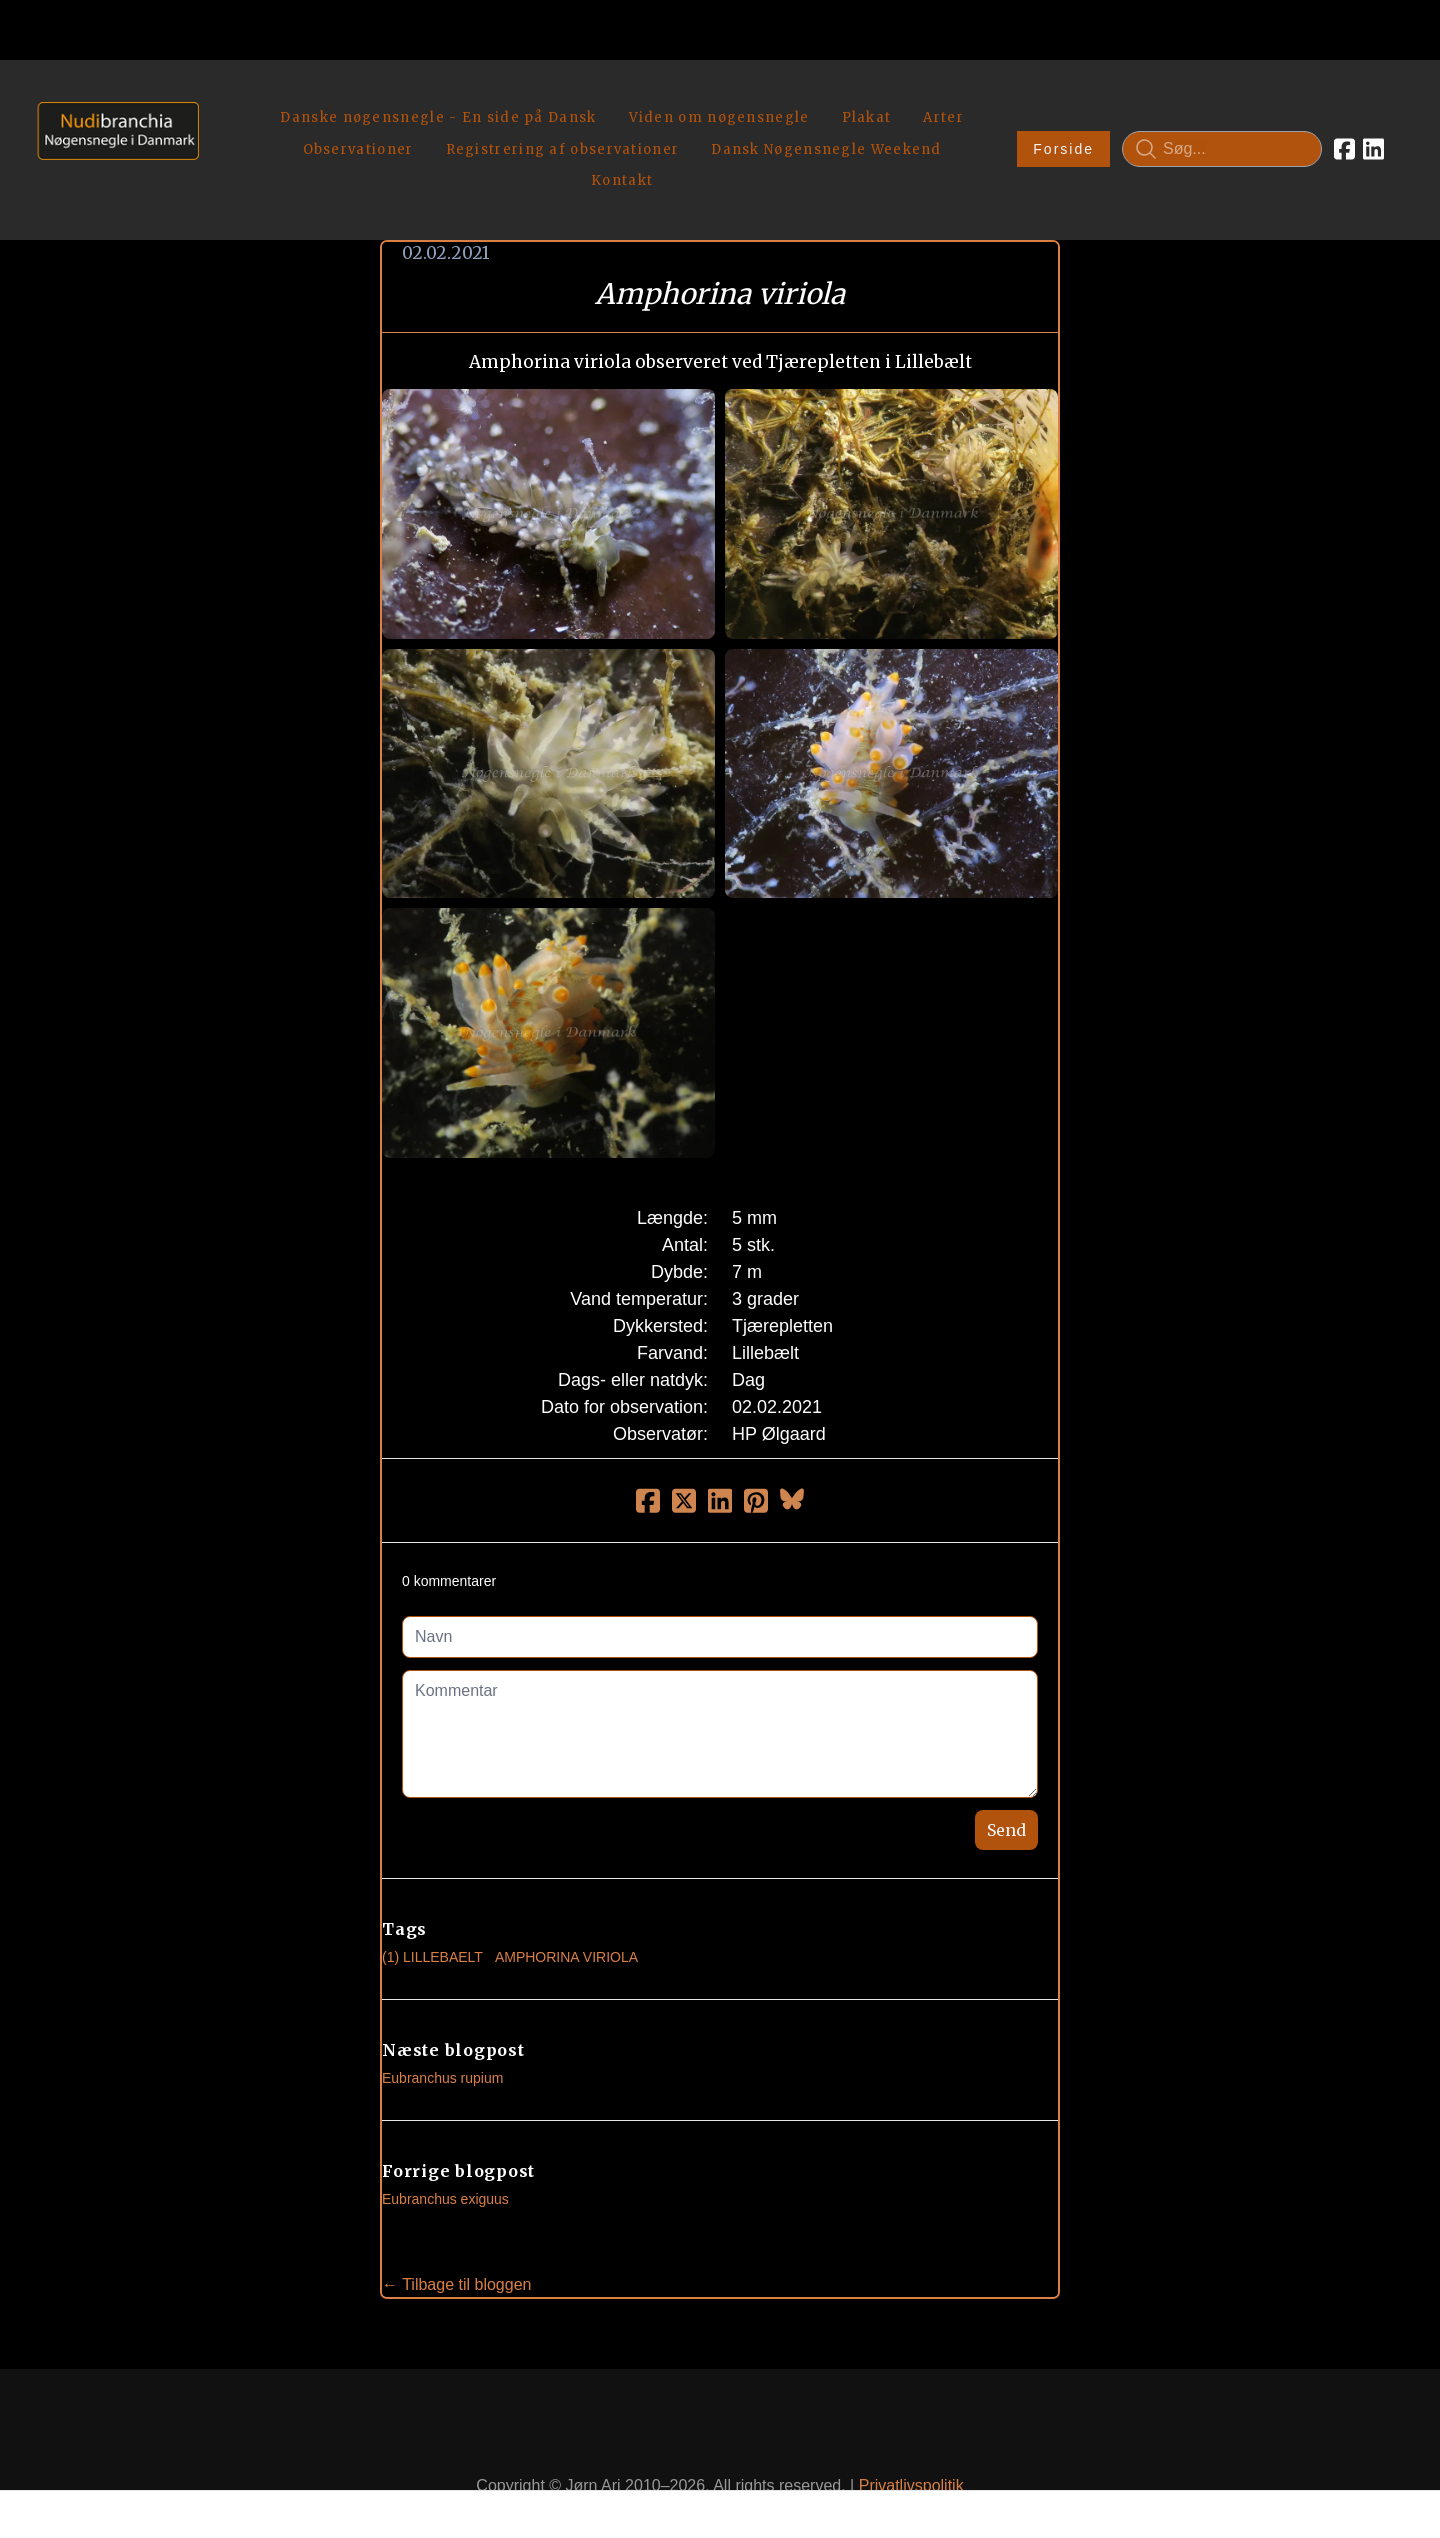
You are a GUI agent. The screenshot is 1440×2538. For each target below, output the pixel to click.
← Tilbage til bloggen (456, 2238)
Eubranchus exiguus (445, 2153)
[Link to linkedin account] (1373, 126)
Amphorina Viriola (566, 1911)
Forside (1063, 126)
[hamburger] (223, 98)
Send (1006, 1784)
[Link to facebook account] (1344, 126)
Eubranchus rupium (442, 2032)
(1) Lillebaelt (432, 1911)
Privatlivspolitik (911, 2438)
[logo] (111, 125)
